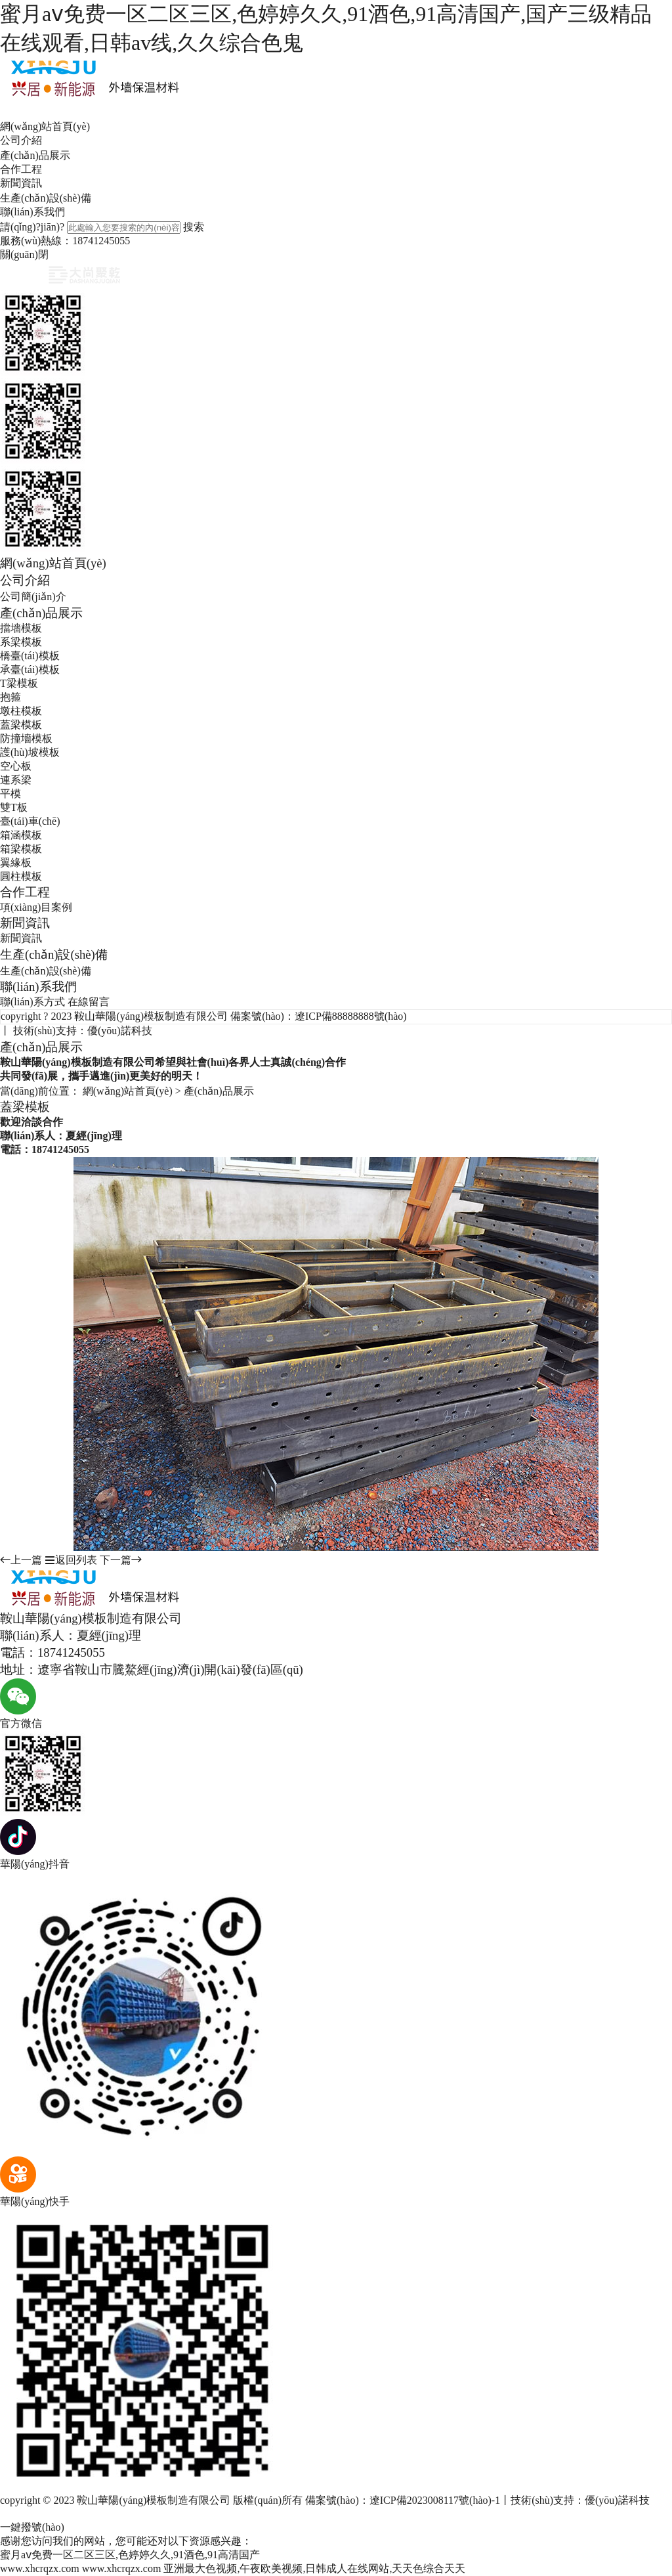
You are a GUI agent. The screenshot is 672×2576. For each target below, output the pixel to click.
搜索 (193, 226)
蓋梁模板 (21, 724)
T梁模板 (19, 683)
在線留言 (89, 1001)
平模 (10, 793)
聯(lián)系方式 (32, 1001)
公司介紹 (21, 140)
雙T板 (14, 807)
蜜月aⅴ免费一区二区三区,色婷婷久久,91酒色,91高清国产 (130, 2554)
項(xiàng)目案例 (36, 907)
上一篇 (21, 1559)
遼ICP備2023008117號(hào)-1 (434, 2500)
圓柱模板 (21, 876)
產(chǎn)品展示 (35, 155)
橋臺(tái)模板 (30, 655)
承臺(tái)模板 (30, 669)
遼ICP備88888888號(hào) (351, 1016)
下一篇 (121, 1559)
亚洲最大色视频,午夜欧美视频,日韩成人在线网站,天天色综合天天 (314, 2568)
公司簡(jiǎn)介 (33, 596)
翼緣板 (16, 862)
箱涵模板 (21, 834)
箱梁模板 (21, 848)
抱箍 (10, 697)
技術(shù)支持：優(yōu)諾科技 (82, 1030)
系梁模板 (21, 641)
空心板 (16, 766)
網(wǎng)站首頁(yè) (45, 126)
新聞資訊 (21, 182)
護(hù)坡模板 (30, 752)
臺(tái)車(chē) (30, 821)
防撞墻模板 (26, 738)
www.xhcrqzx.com (39, 2568)
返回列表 (71, 1559)
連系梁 (16, 779)
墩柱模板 (21, 710)
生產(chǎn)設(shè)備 (45, 198)
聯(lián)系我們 (32, 211)
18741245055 (101, 240)
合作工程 (21, 169)
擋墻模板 (21, 628)
